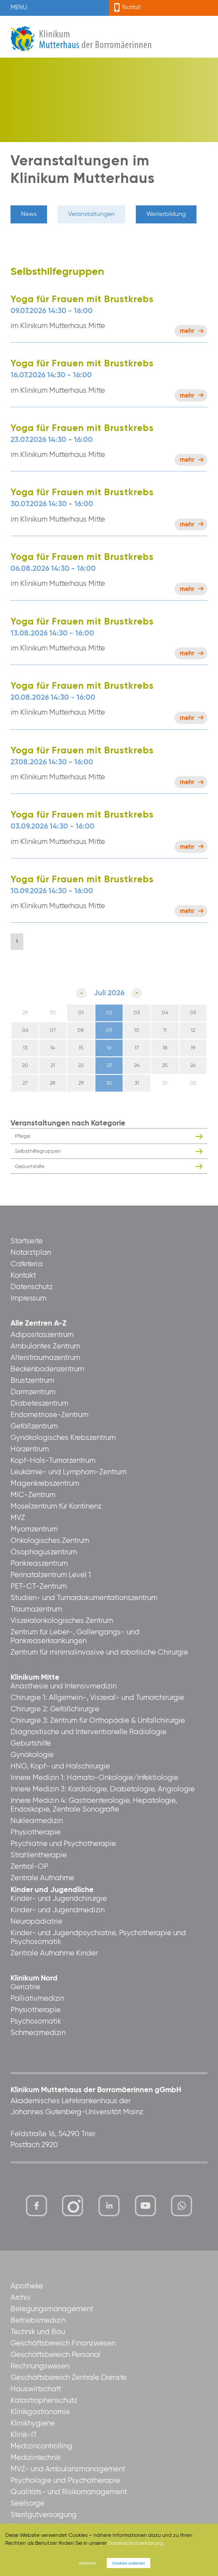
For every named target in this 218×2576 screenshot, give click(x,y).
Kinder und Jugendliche (52, 1890)
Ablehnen (87, 2563)
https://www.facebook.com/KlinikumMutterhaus (36, 2205)
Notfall (131, 7)
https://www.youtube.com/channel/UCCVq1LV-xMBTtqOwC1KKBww (146, 2208)
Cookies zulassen (128, 2563)
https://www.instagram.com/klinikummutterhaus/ (72, 2205)
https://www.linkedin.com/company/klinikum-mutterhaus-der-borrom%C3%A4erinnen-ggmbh (110, 2208)
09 (109, 1030)
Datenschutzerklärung (136, 2543)
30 (109, 1083)
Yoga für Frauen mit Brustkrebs (82, 299)
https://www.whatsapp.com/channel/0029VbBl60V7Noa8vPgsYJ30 (181, 2205)
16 (109, 1048)
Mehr (187, 331)
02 (109, 1013)
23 (109, 1065)
